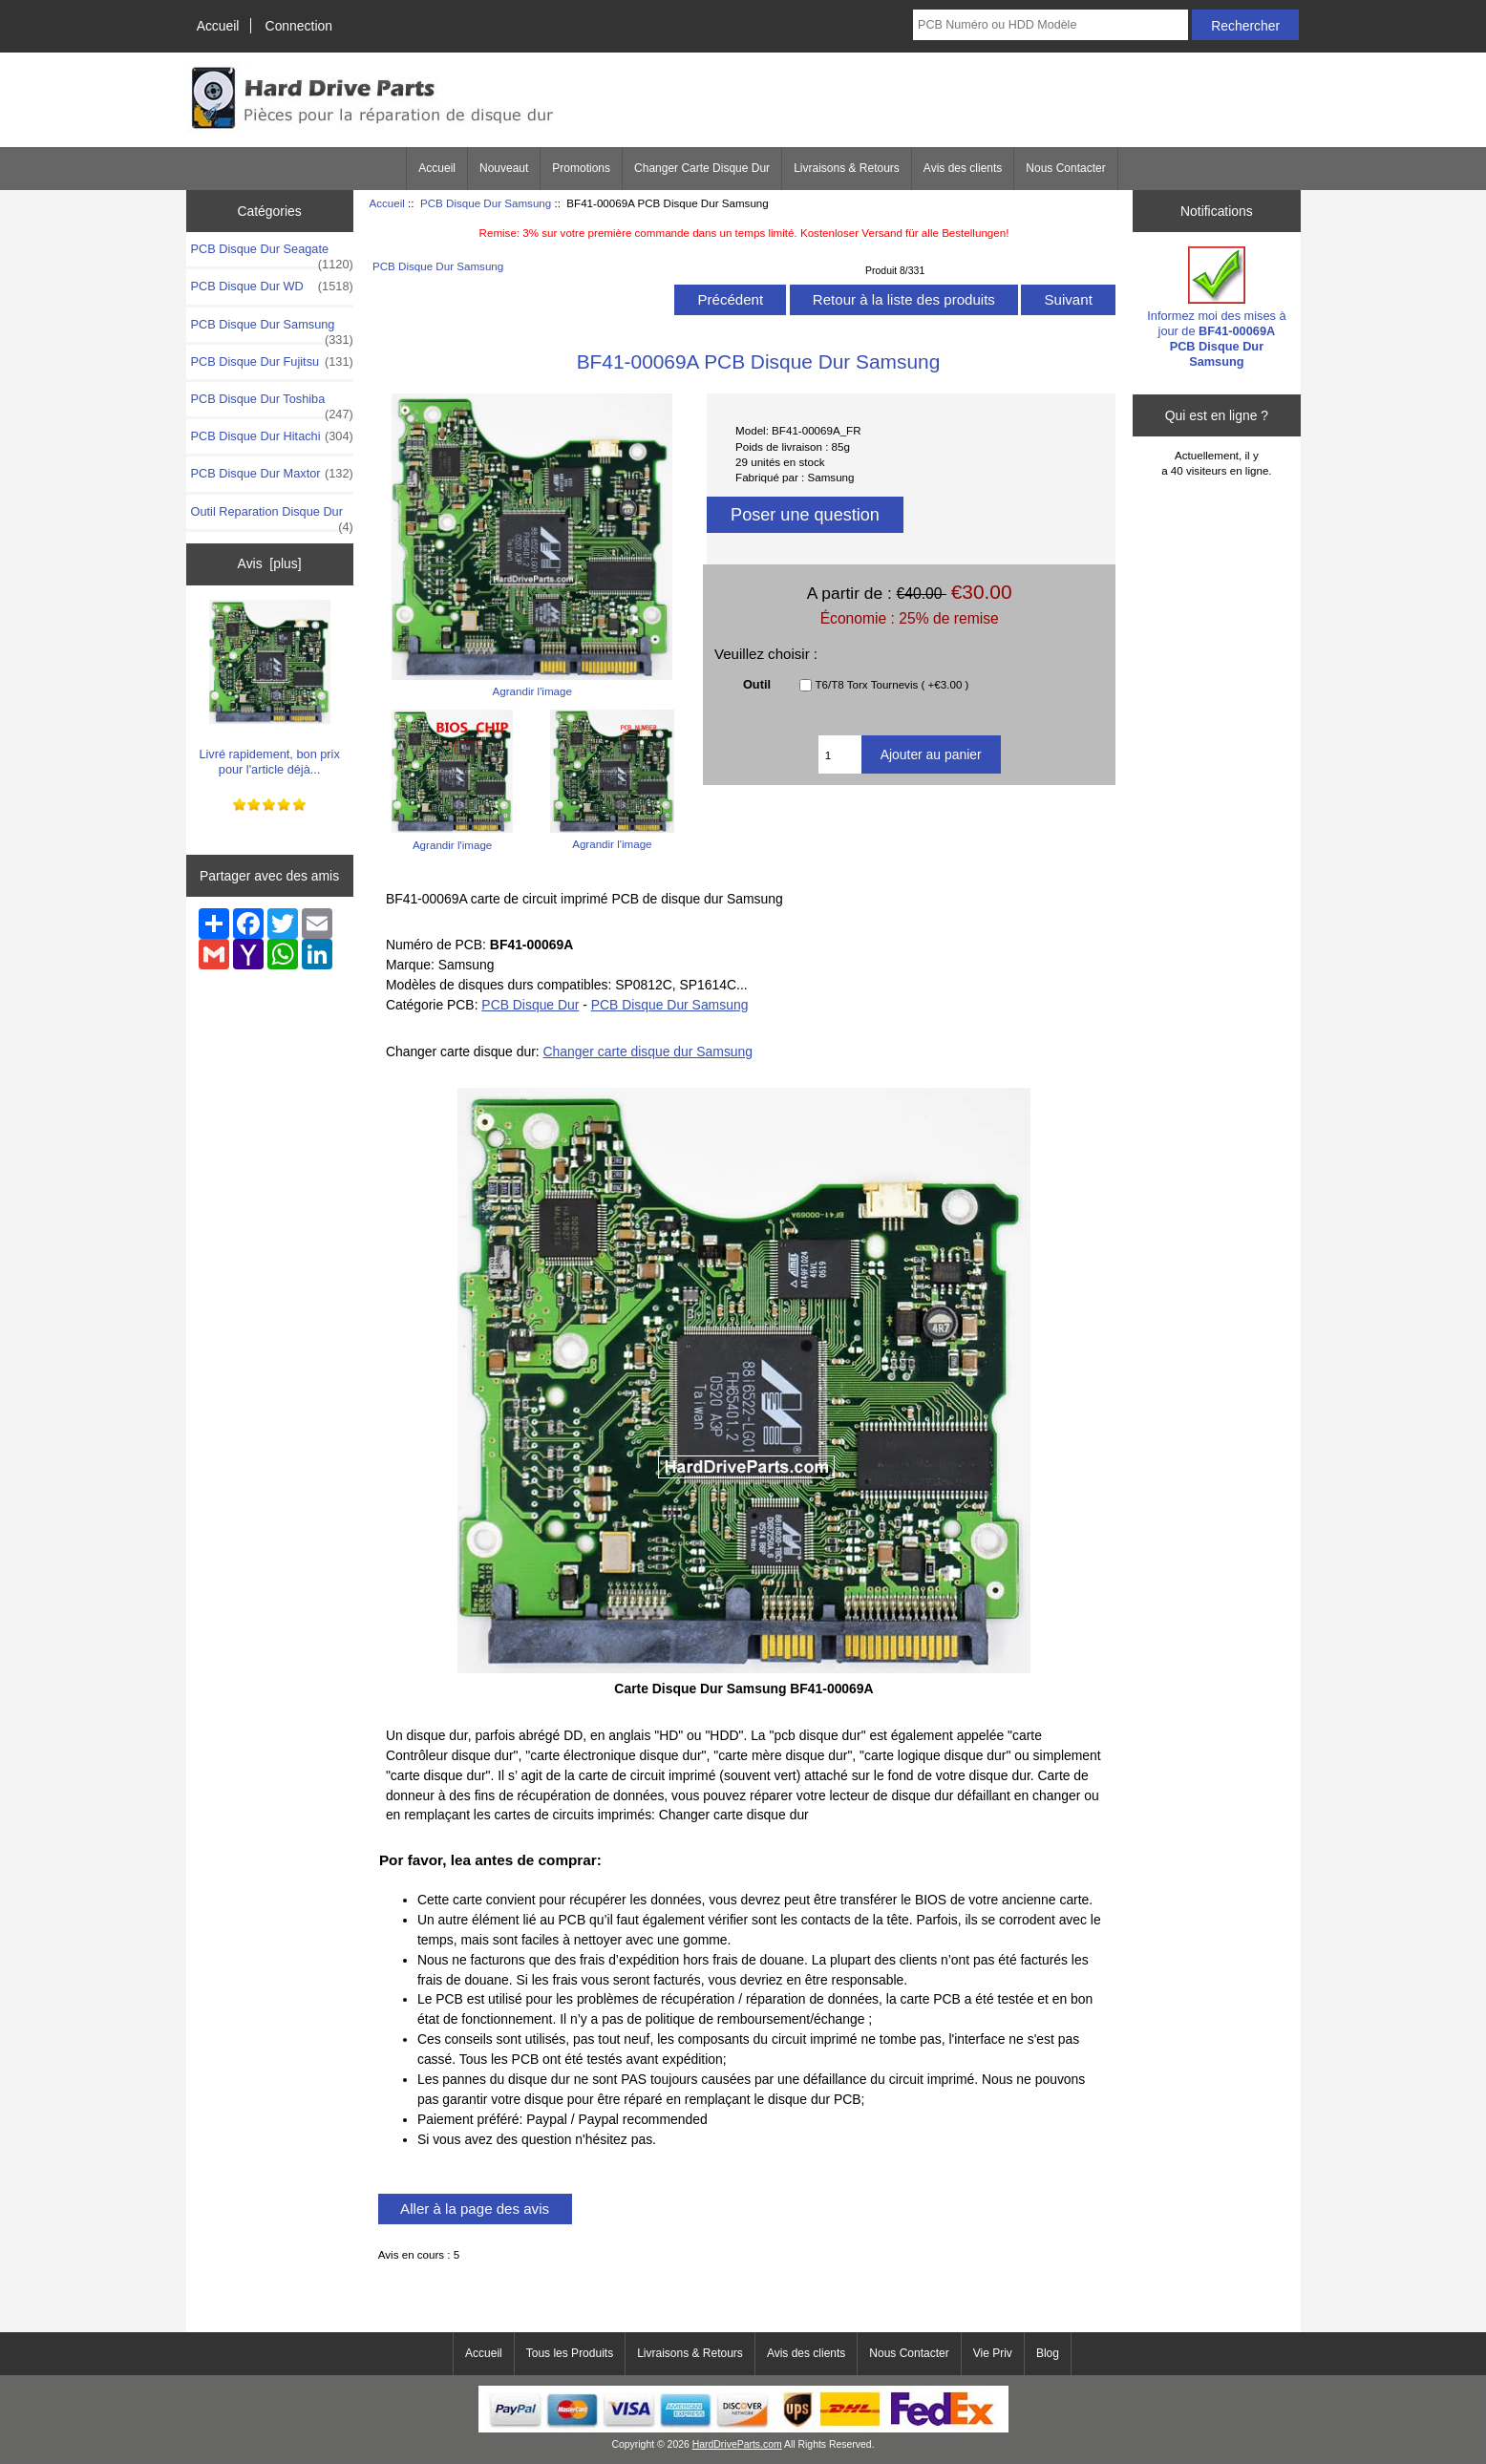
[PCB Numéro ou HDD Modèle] (1050, 25)
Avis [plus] (270, 563)
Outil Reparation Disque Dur (272, 516)
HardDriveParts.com (737, 2444)
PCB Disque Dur (530, 1004)
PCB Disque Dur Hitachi (272, 436)
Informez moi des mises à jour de (1216, 307)
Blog (1047, 2353)
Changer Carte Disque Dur (702, 168)
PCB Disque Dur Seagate (272, 254)
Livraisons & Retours (847, 168)
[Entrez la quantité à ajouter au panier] (839, 754)
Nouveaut (503, 168)
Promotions (581, 168)
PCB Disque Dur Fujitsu (272, 362)
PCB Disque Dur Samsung (485, 203)
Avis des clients (962, 168)
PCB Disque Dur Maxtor (272, 473)
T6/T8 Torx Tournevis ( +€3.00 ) (891, 685)
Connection (298, 25)
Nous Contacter (1065, 168)
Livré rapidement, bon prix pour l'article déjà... (269, 688)
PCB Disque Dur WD (272, 286)
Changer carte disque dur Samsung (648, 1051)
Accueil (218, 25)
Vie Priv (992, 2353)
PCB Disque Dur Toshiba (272, 404)
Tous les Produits (569, 2353)
